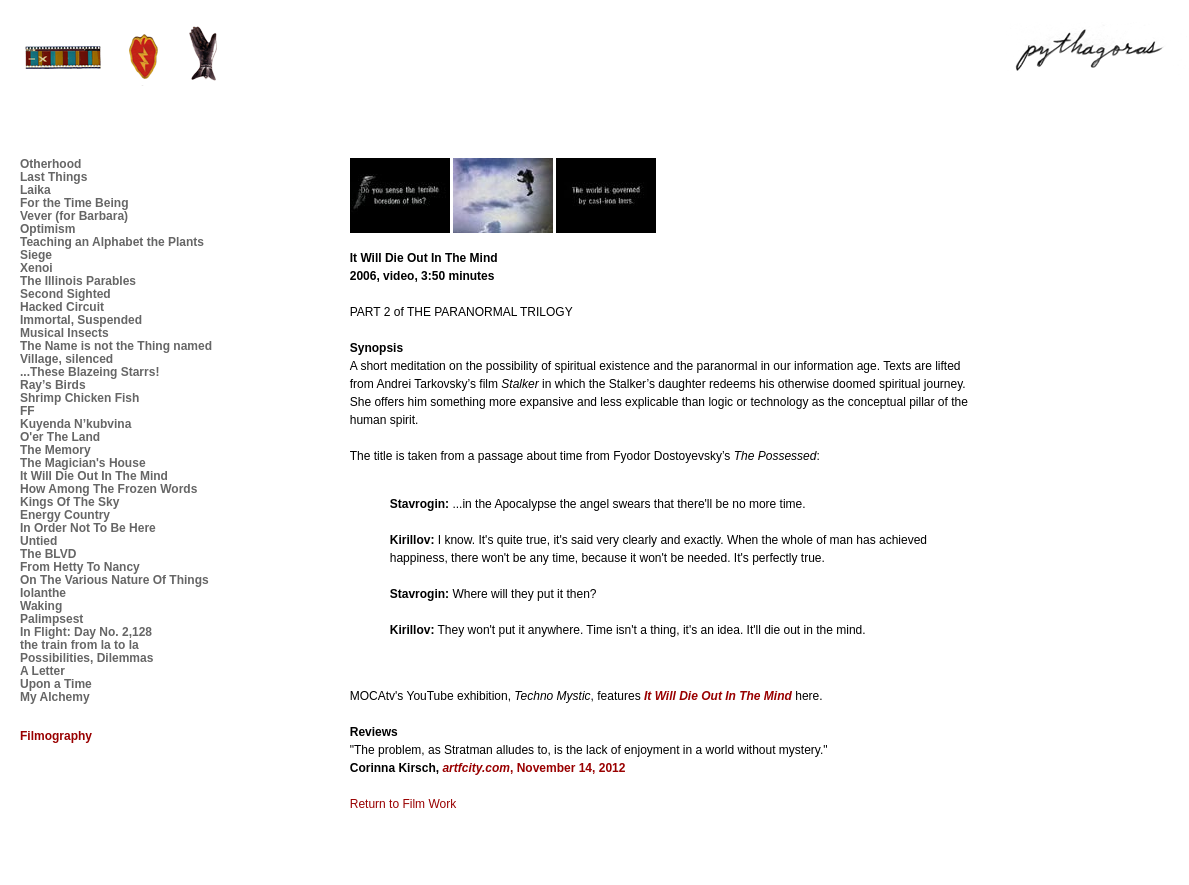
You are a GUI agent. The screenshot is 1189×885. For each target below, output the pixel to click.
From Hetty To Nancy (80, 567)
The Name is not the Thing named (116, 346)
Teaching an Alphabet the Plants (112, 242)
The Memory (55, 450)
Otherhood (50, 164)
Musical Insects (64, 333)
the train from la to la (79, 645)
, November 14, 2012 (533, 768)
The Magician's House (83, 463)
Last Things (53, 177)
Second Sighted (65, 294)
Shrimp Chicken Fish (79, 398)
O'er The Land (60, 437)
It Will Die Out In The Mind (94, 476)
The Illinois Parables (78, 281)
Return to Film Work (403, 804)
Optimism (47, 229)
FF (27, 411)
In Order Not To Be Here (88, 528)
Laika (35, 190)
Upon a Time (56, 684)
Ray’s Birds (53, 385)
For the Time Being (74, 203)
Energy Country (65, 515)
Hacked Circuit (62, 307)
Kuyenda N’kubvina (75, 424)
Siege (36, 255)
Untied (38, 541)
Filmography (56, 736)
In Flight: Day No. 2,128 (86, 632)
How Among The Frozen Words (108, 489)
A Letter (42, 671)
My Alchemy (55, 697)
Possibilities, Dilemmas (86, 658)
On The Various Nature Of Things (114, 580)
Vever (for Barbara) (74, 216)
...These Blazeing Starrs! (89, 372)
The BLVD (48, 554)
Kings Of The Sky (69, 502)
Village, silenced (66, 359)
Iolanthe (43, 593)
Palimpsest (51, 619)
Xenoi (36, 268)
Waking (41, 606)
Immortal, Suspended (81, 320)
